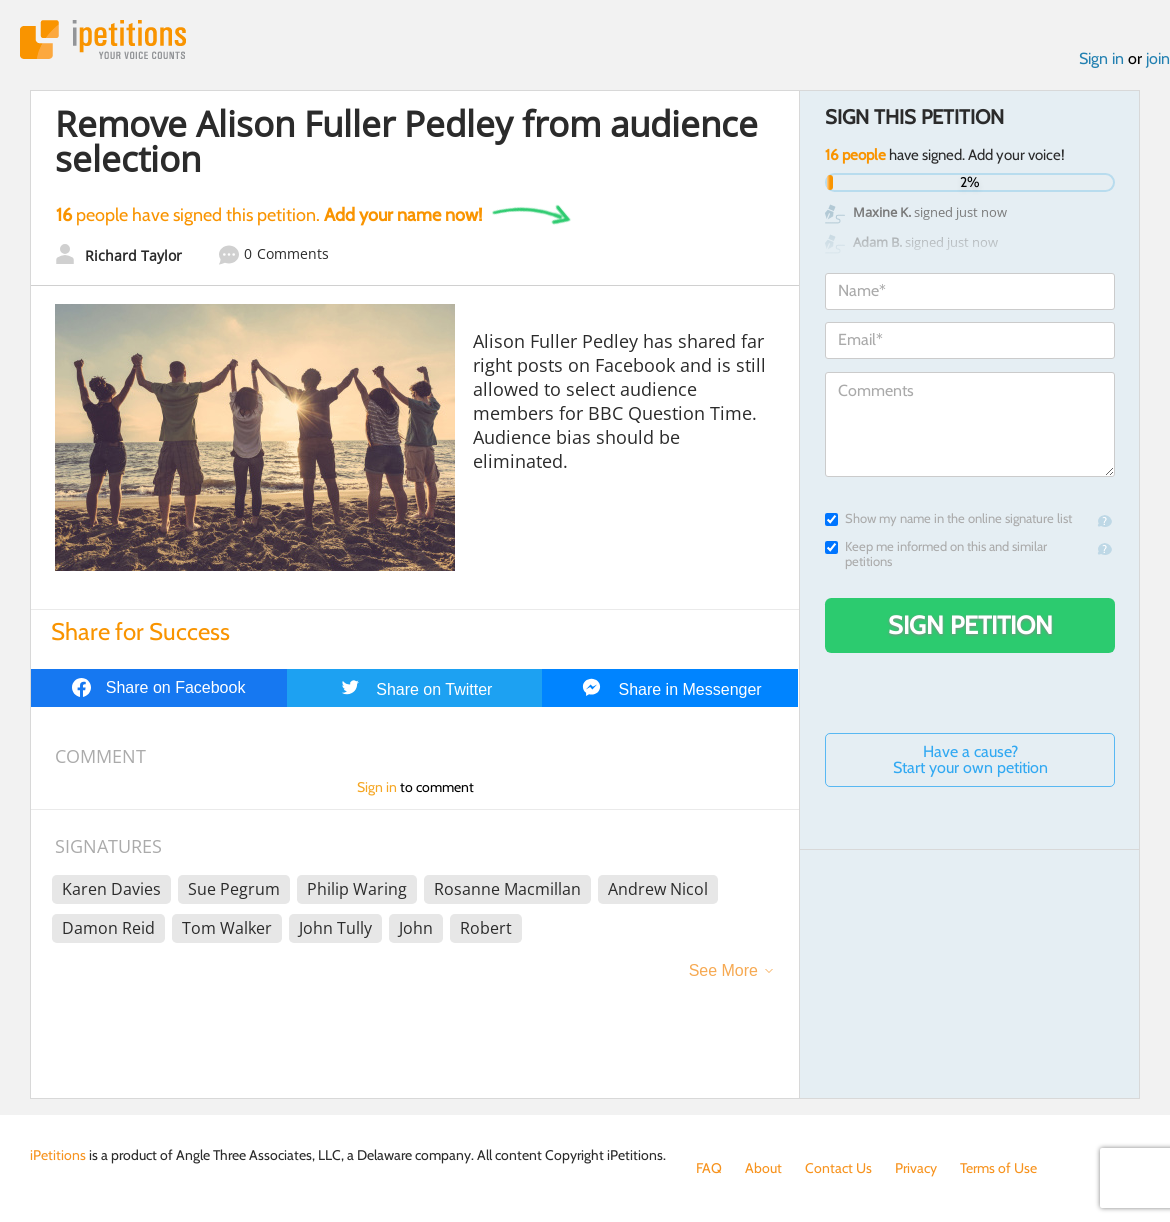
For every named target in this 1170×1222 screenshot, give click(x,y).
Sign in (1101, 58)
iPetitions (103, 39)
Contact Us (838, 1168)
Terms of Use (998, 1168)
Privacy (916, 1168)
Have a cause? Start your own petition (970, 759)
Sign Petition (970, 625)
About (763, 1168)
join (1158, 58)
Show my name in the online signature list (948, 518)
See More (723, 970)
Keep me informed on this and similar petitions (936, 554)
